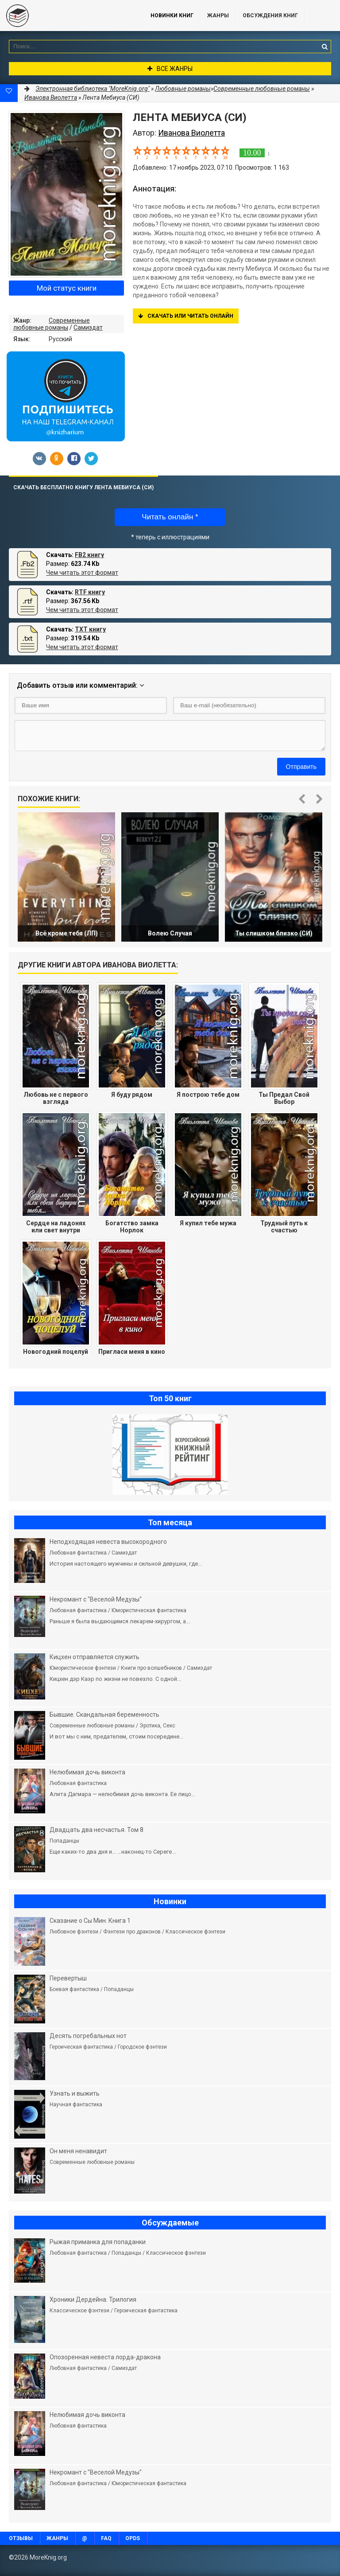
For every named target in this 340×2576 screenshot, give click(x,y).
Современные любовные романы (51, 324)
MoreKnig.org (66, 15)
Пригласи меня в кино (131, 1351)
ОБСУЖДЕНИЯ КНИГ (270, 15)
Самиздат (88, 327)
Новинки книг (172, 15)
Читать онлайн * (170, 517)
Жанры (218, 15)
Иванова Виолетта (50, 97)
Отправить (301, 766)
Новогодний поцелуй (55, 1351)
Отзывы (21, 2538)
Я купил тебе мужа (208, 1223)
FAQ (106, 2538)
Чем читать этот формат (82, 572)
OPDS (132, 2538)
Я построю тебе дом (208, 1094)
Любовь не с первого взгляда (55, 1098)
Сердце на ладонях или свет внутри (55, 1227)
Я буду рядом (131, 1094)
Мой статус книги (67, 288)
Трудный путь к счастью (284, 1227)
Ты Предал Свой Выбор (284, 1098)
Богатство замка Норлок (131, 1227)
